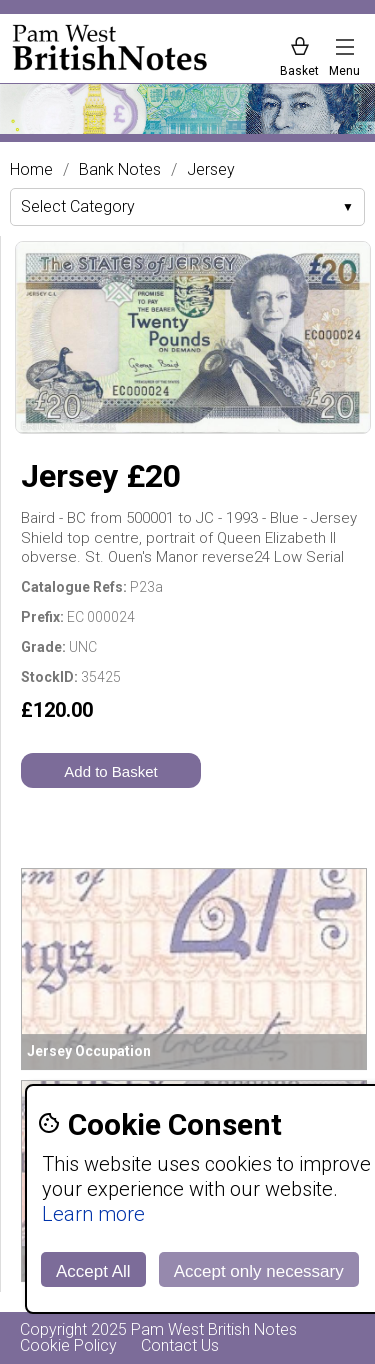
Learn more (93, 1214)
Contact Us (180, 1345)
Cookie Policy (68, 1345)
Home (31, 170)
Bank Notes (120, 170)
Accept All (93, 1271)
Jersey (211, 170)
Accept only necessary (259, 1271)
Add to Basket (110, 771)
